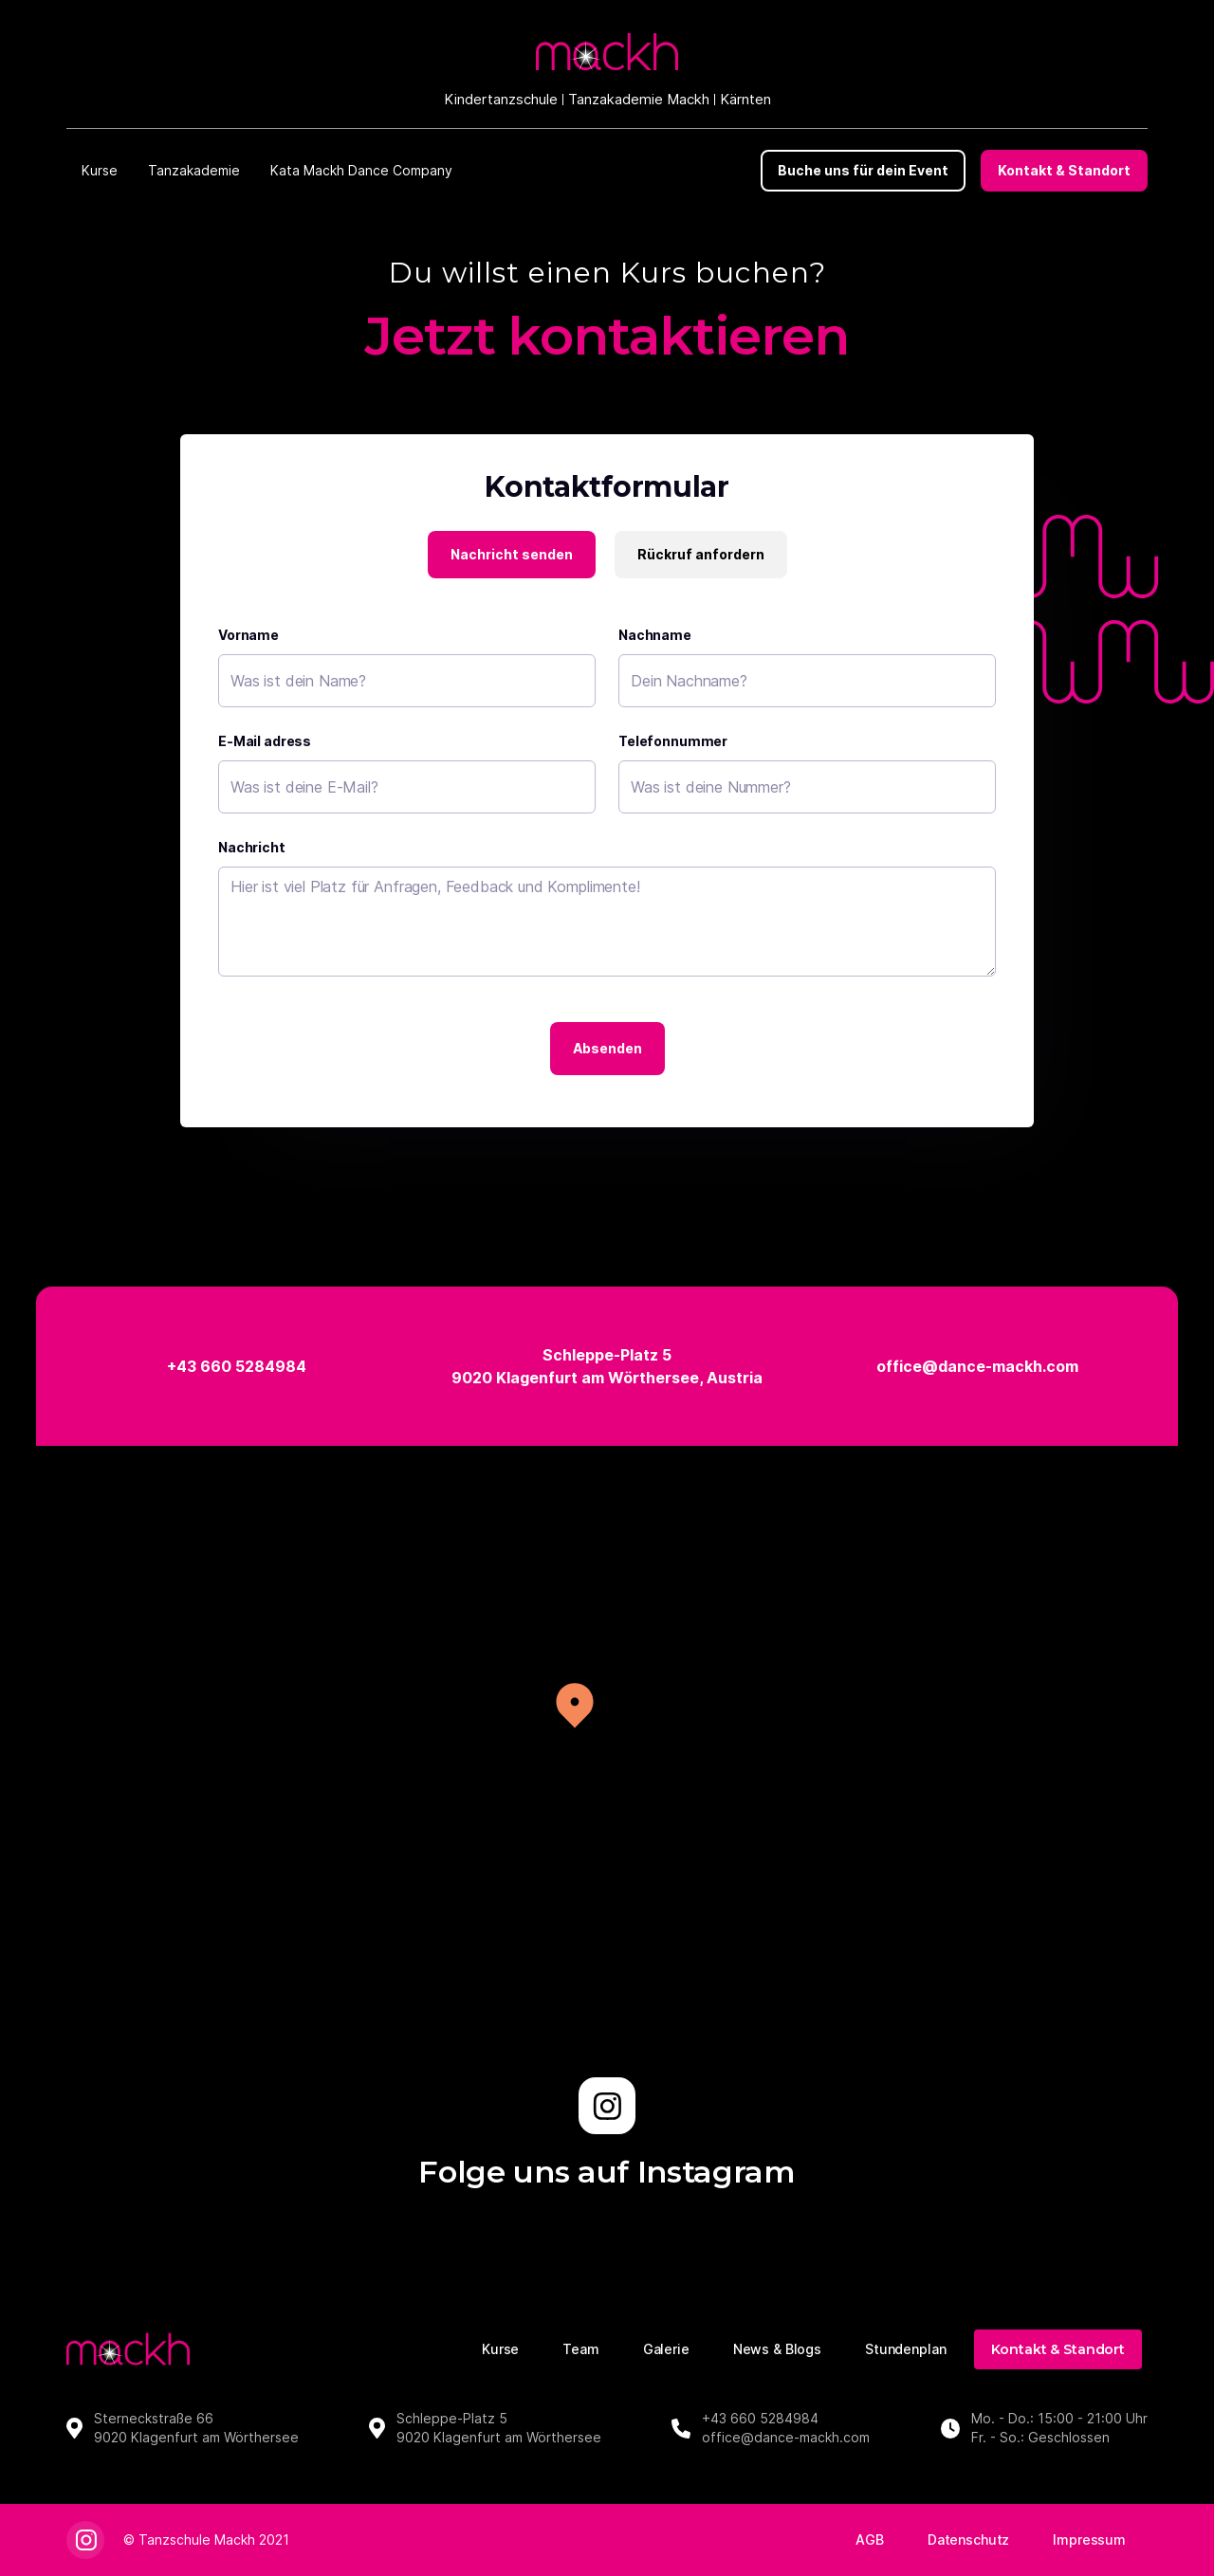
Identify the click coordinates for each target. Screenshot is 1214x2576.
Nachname (654, 635)
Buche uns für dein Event (863, 170)
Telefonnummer (672, 741)
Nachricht (251, 847)
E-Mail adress (264, 741)
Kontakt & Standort (1064, 170)
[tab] (512, 554)
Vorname (248, 635)
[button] (99, 170)
